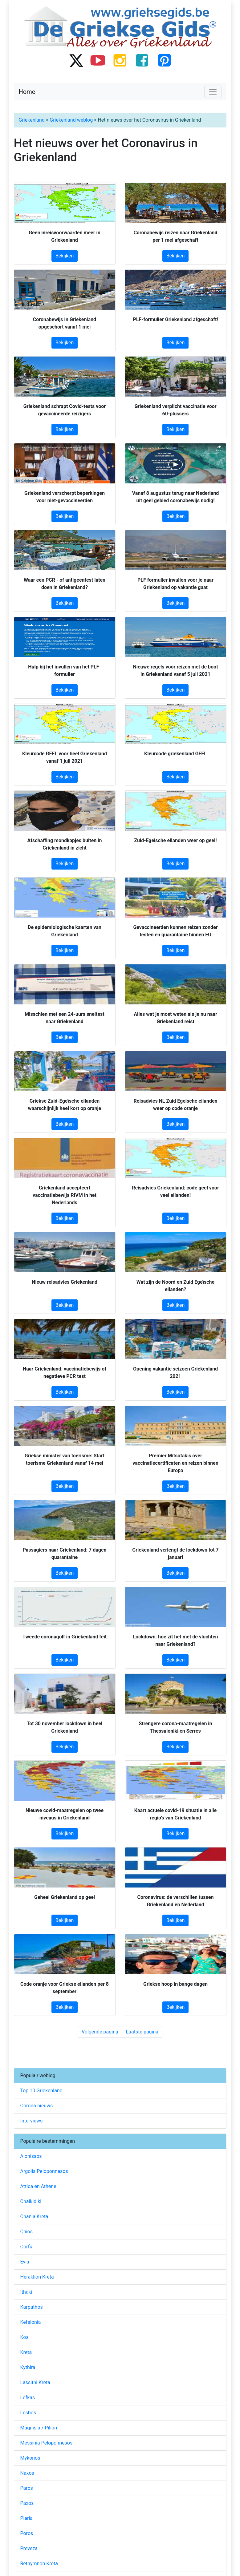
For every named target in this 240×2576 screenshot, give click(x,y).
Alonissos (31, 2156)
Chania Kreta (34, 2216)
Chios (26, 2232)
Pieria (26, 2518)
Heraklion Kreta (37, 2277)
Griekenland (32, 120)
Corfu (26, 2247)
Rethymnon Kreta (39, 2563)
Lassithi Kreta (35, 2382)
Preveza (29, 2548)
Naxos (27, 2473)
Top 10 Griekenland (41, 2091)
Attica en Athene (38, 2186)
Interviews (31, 2121)
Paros (26, 2488)
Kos (24, 2337)
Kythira (27, 2367)
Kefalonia (30, 2322)
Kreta (26, 2352)
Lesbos (28, 2413)
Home (27, 91)
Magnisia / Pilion (38, 2428)
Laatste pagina (142, 2032)
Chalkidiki (31, 2201)
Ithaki (26, 2292)
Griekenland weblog (71, 120)
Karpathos (31, 2307)
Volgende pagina (100, 2032)
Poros (26, 2533)
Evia (24, 2262)
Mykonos (30, 2458)
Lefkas (27, 2397)
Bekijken (64, 256)
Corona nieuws (36, 2106)
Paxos (27, 2503)
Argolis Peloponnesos (44, 2171)
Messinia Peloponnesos (46, 2443)
